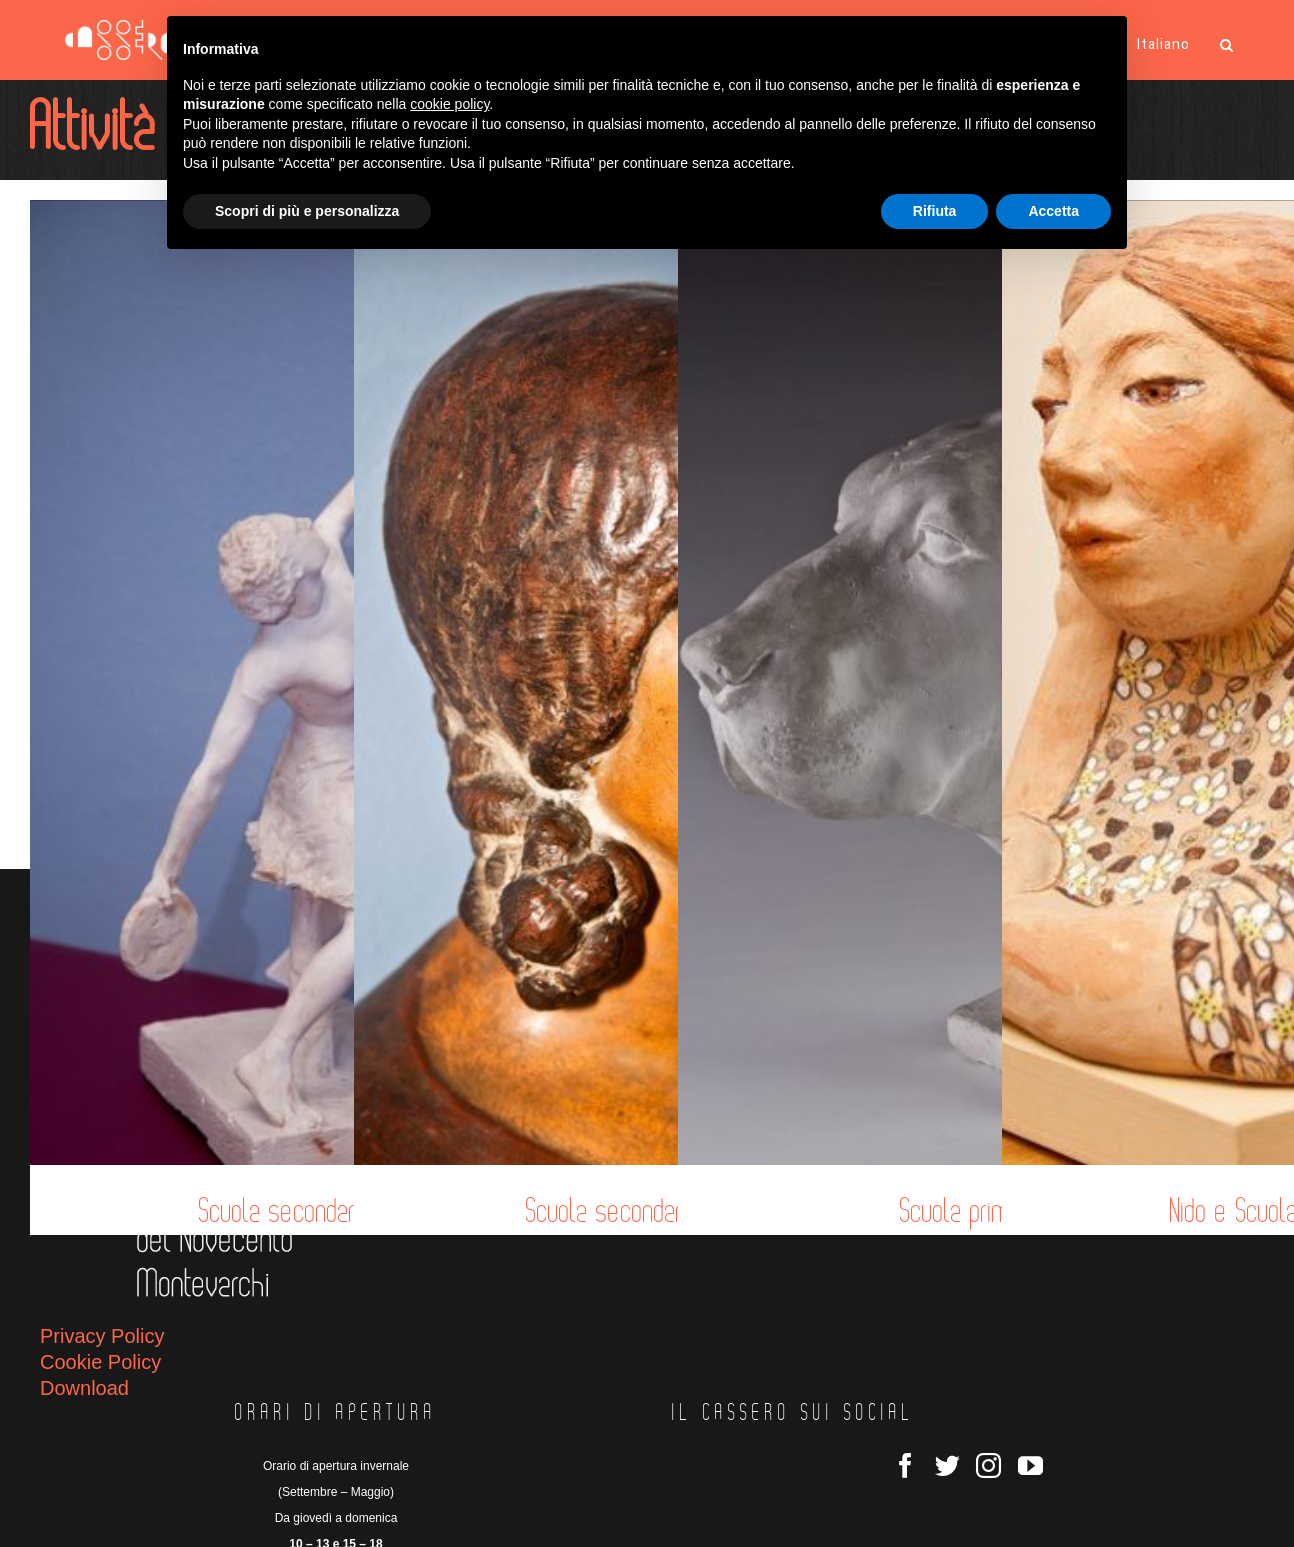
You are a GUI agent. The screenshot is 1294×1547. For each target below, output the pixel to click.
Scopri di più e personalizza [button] (307, 211)
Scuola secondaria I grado (648, 1212)
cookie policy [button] (449, 104)
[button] (1227, 45)
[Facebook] (905, 1465)
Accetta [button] (1053, 211)
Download (84, 1388)
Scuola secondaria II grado (323, 1212)
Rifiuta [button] (935, 211)
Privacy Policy (102, 1336)
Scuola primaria (972, 1212)
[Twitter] (947, 1465)
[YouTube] (1030, 1465)
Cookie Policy (100, 1362)
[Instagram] (988, 1465)
